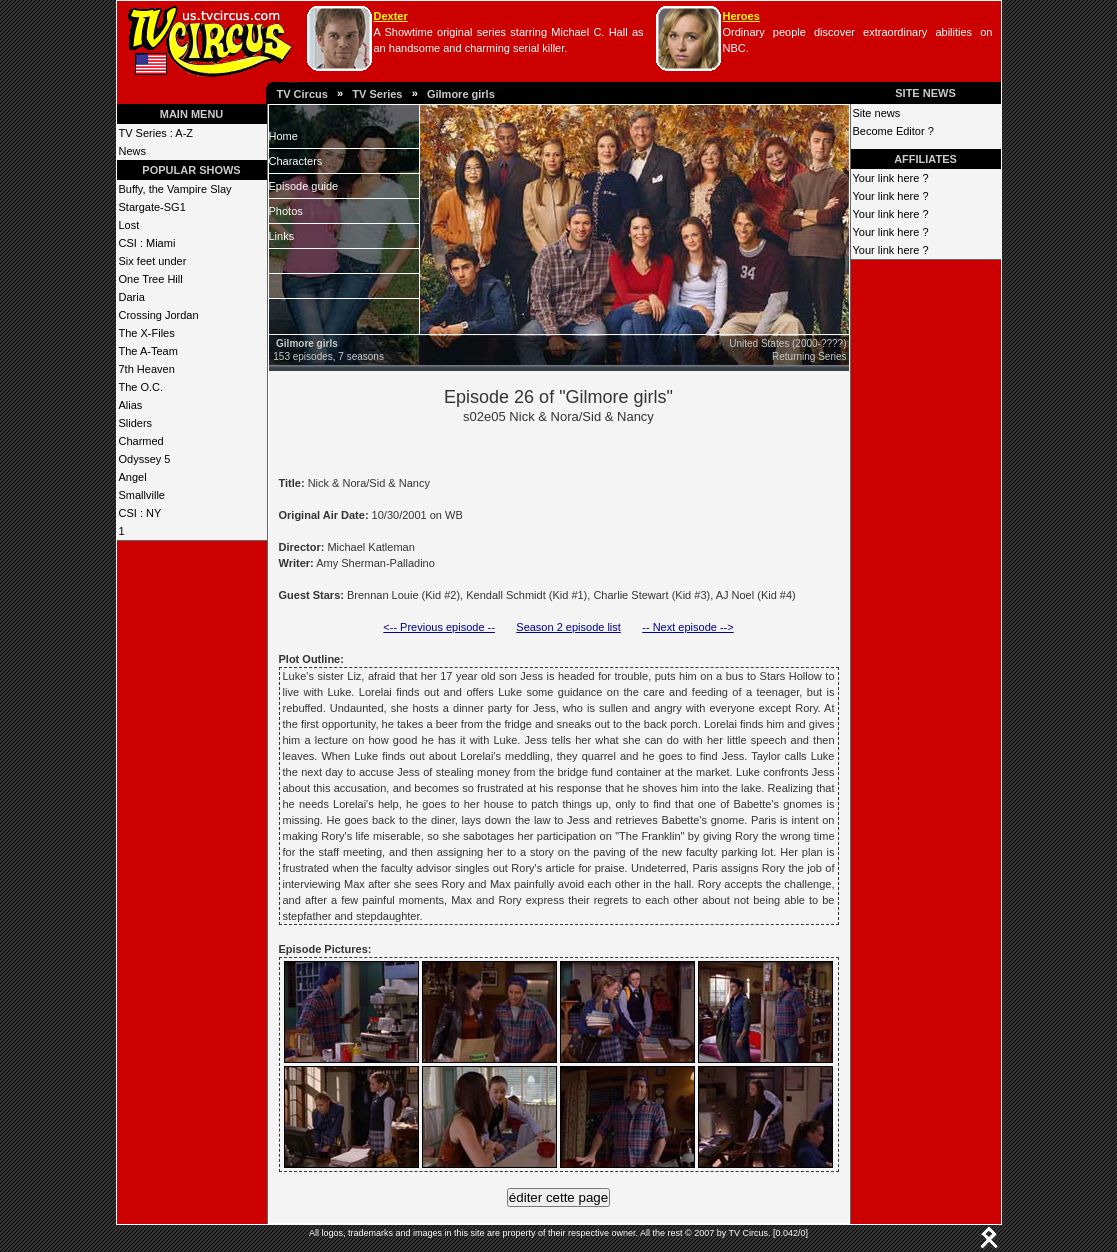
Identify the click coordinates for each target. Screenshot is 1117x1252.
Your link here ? (891, 178)
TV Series (377, 94)
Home (283, 136)
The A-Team (148, 351)
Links (282, 236)
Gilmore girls (461, 94)
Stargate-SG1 (152, 207)
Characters (296, 161)
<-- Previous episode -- (439, 627)
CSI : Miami (147, 243)
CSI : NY (140, 513)
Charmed (141, 441)
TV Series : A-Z (156, 133)
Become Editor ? (893, 131)
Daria (132, 297)
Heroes (741, 16)
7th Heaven (147, 369)
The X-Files (147, 333)
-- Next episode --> (687, 627)
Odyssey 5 (145, 459)
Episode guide (304, 186)
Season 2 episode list (568, 627)
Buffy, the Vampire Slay (175, 189)
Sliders (136, 423)
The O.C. (141, 387)
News (133, 151)
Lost (129, 225)
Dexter (391, 16)
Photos (286, 211)
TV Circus (302, 94)
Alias (131, 405)
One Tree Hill (151, 279)
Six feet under (153, 261)
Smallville (142, 495)
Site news (877, 113)
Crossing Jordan (159, 315)
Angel (133, 477)
